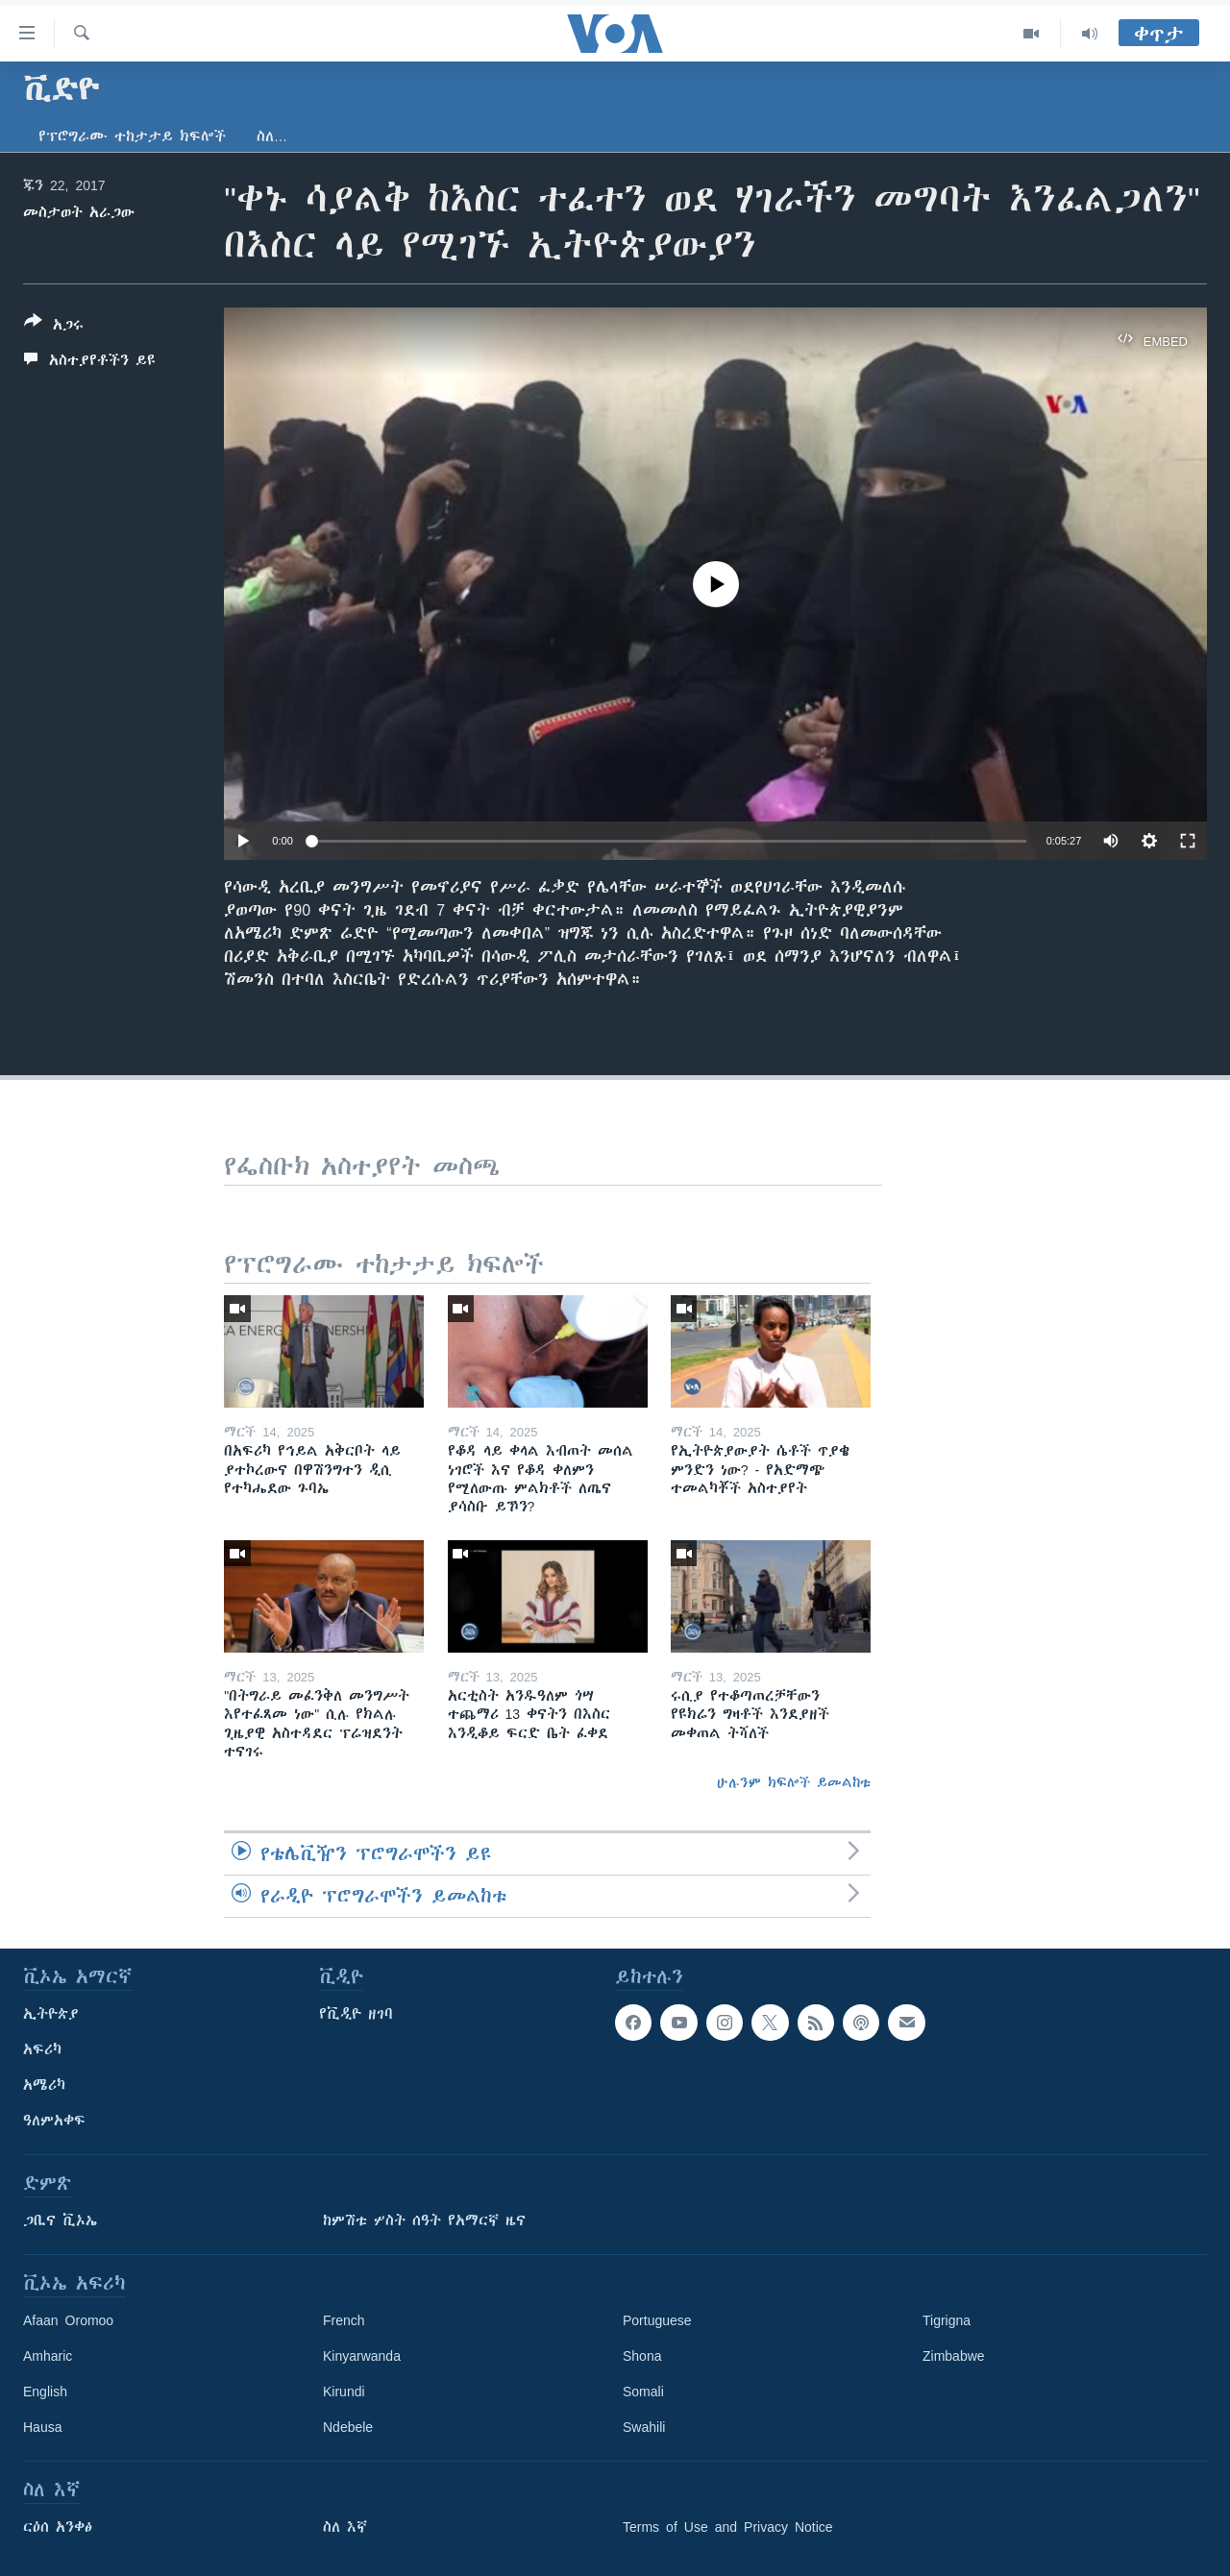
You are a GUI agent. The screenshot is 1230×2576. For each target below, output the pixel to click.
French (344, 2320)
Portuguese (657, 2320)
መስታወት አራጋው (79, 212)
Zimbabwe (953, 2356)
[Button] (54, 326)
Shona (642, 2356)
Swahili (644, 2427)
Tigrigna (946, 2320)
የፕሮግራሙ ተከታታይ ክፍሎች (132, 136)
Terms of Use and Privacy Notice (728, 2527)
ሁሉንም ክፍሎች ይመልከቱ (794, 1782)
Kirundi (344, 2391)
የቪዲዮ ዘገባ (356, 2014)
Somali (643, 2391)
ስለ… (272, 136)
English (45, 2391)
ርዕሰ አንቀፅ (57, 2527)
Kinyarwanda (362, 2356)
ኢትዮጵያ (51, 2014)
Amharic (47, 2356)
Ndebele (348, 2427)
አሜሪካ (44, 2085)
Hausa (42, 2427)
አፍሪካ (42, 2049)
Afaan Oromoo (68, 2320)
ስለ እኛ (345, 2527)
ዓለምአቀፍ (54, 2120)
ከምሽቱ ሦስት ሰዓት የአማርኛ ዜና (424, 2220)
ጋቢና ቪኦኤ (60, 2220)
